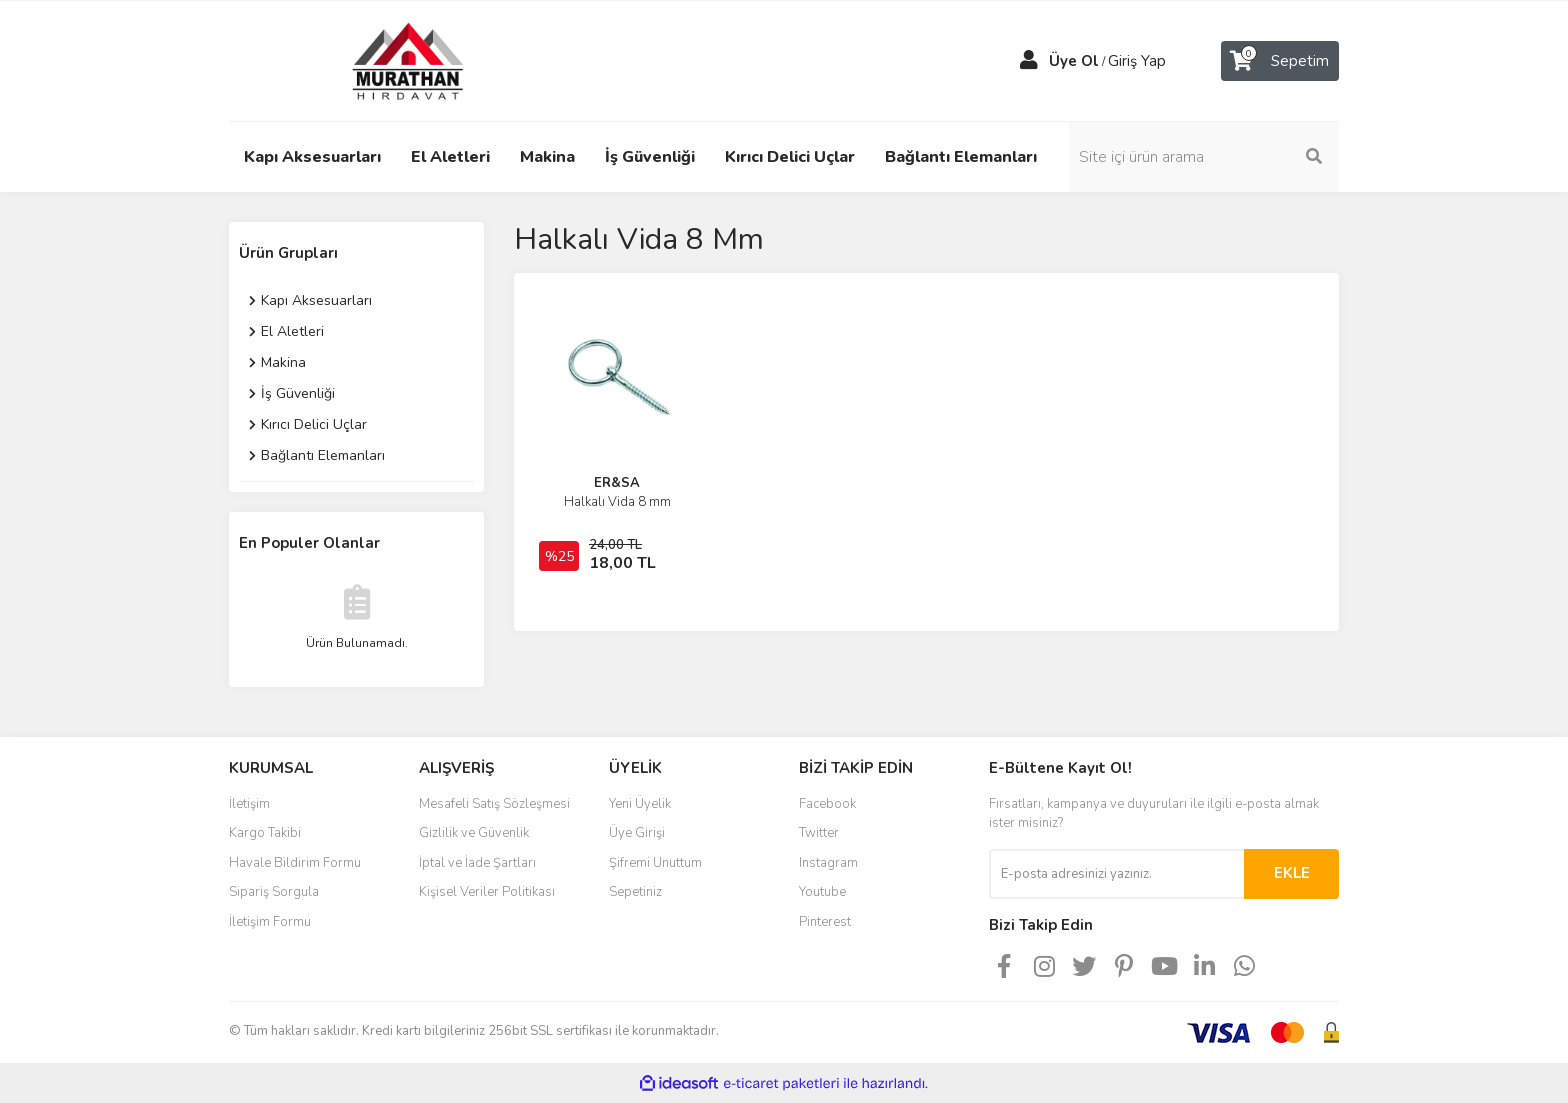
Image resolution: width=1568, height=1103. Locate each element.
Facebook (827, 804)
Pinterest (825, 922)
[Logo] (389, 60)
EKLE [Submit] (1292, 873)
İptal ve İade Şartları (477, 863)
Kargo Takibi (265, 833)
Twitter (819, 833)
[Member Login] (1029, 61)
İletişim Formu (270, 922)
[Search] (1204, 157)
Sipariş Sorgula (274, 892)
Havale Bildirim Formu (295, 863)
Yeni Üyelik (640, 804)
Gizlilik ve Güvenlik (474, 833)
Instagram (828, 863)
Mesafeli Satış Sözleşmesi (494, 804)
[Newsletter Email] (1116, 874)
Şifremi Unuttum (655, 863)
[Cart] (1280, 61)
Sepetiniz (635, 892)
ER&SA (617, 483)
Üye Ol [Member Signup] (1074, 61)
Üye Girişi (637, 833)
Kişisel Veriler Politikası (487, 892)
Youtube (822, 892)
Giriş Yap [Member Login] (1137, 61)
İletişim (249, 804)
